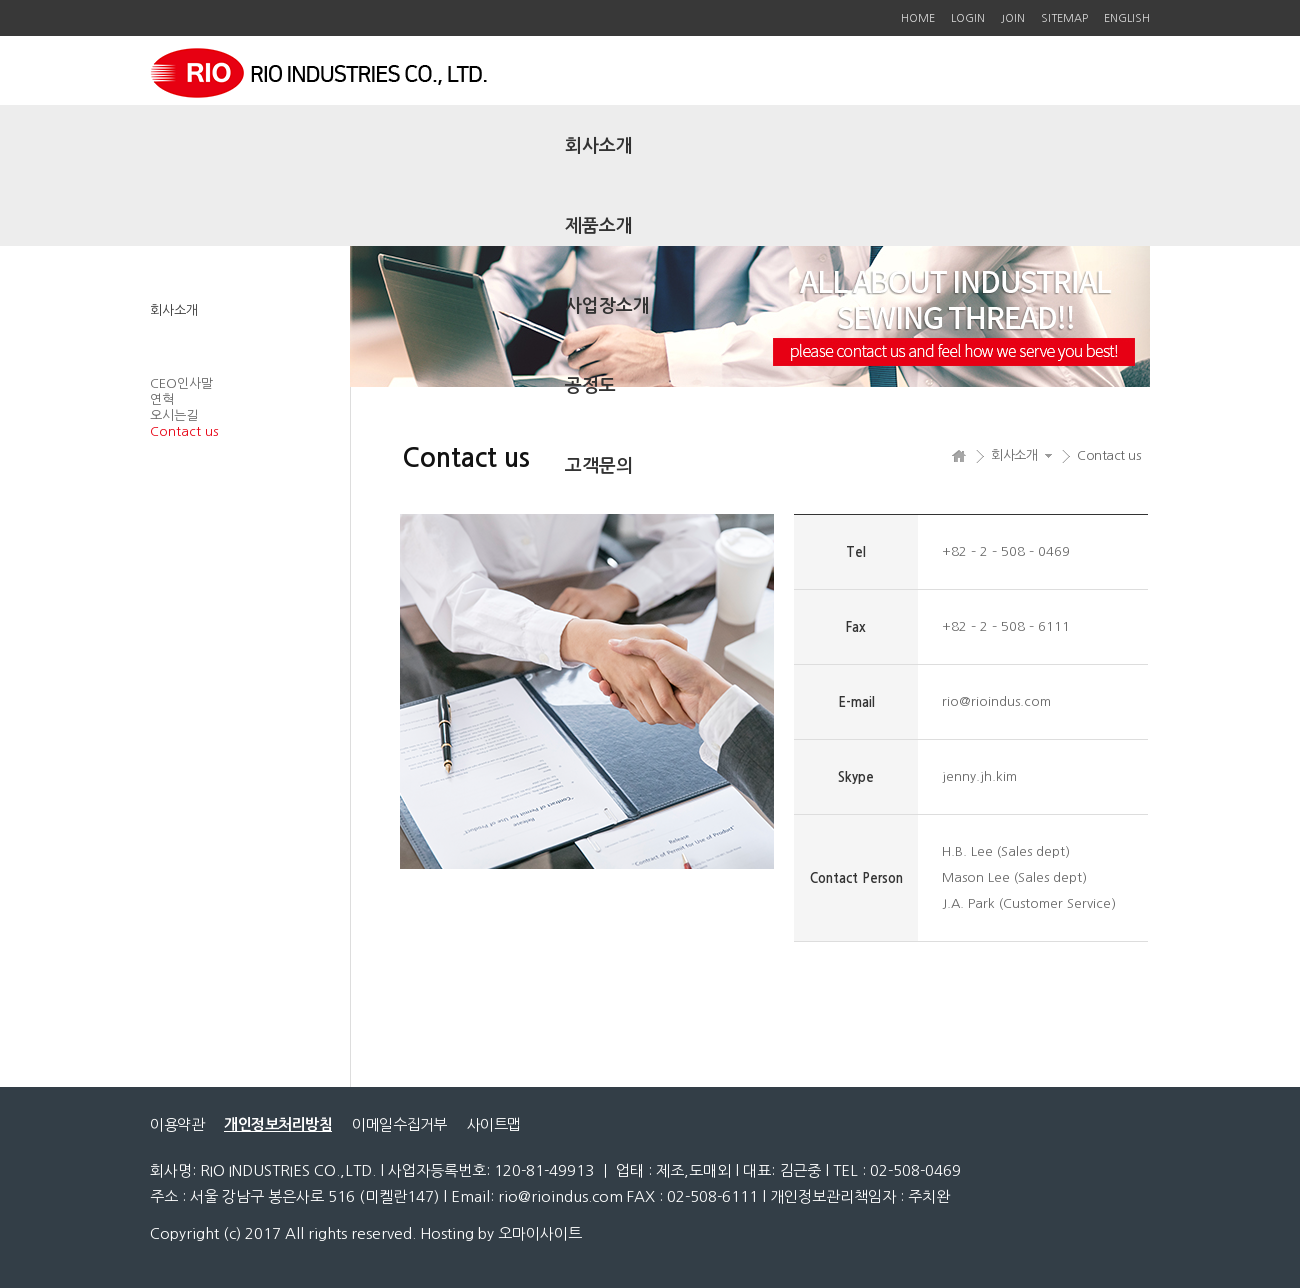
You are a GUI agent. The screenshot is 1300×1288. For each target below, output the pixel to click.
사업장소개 (607, 306)
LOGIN (968, 18)
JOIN (1013, 18)
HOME (918, 18)
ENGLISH (1127, 18)
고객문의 (599, 466)
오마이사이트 (540, 1233)
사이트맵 (494, 1124)
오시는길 (174, 415)
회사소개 (599, 146)
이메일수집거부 (399, 1124)
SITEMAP (1064, 18)
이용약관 (177, 1124)
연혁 (162, 399)
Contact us (184, 431)
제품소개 (599, 226)
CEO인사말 (181, 383)
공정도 (590, 386)
